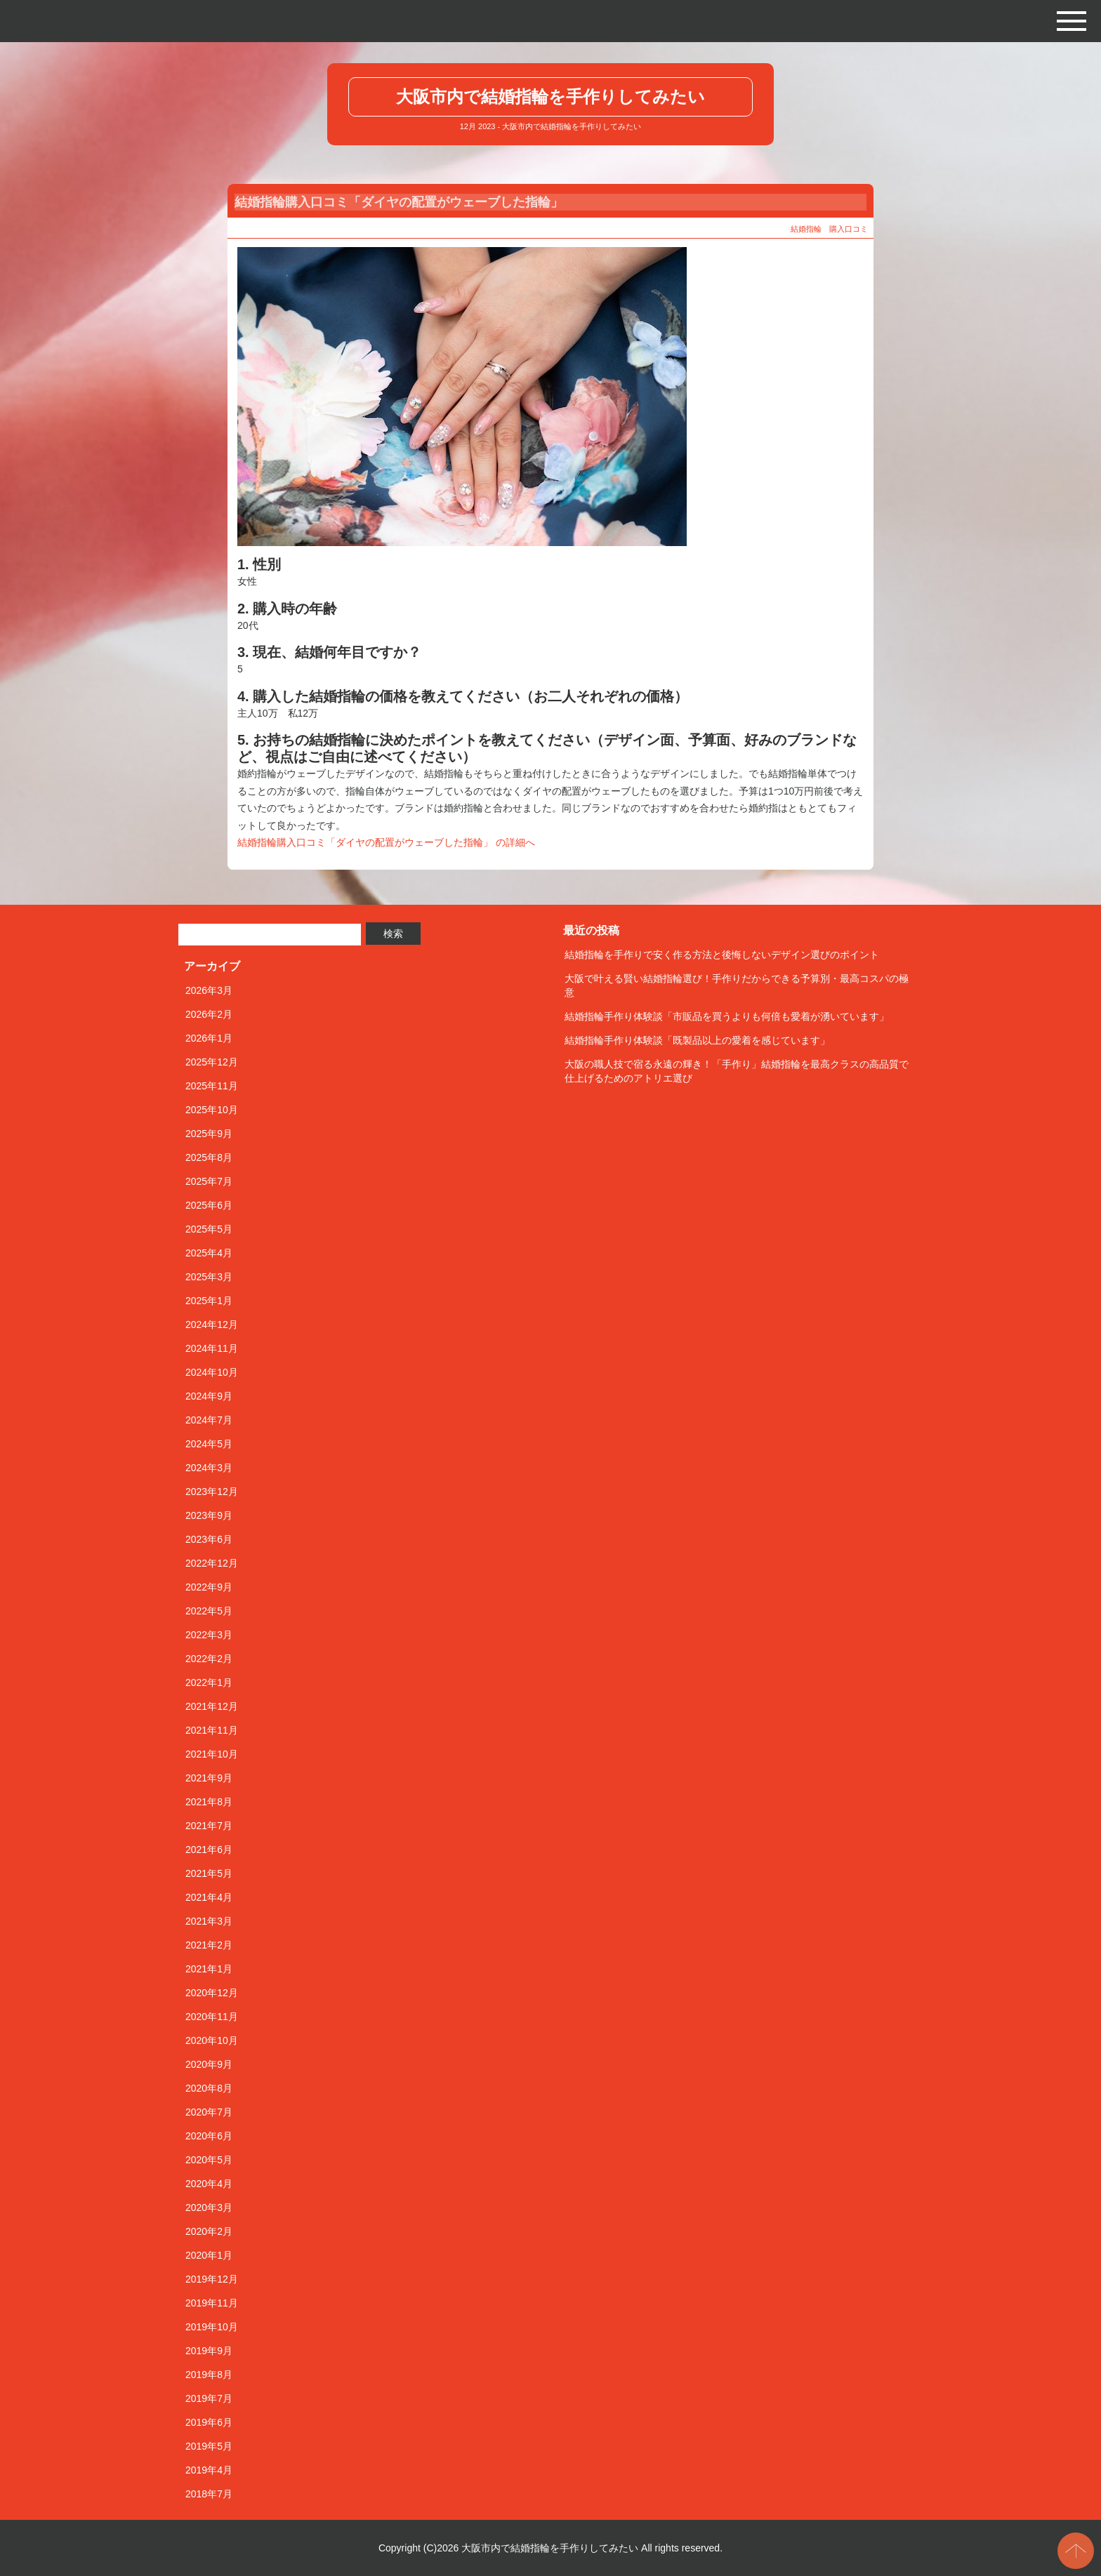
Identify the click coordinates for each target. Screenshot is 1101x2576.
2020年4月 (208, 2183)
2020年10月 (211, 2040)
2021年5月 (208, 1873)
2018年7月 (208, 2493)
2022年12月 (211, 1563)
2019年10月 (211, 2326)
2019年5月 (208, 2446)
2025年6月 (208, 1205)
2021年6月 (208, 1849)
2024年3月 (208, 1467)
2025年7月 (208, 1181)
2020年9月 (208, 2064)
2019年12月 (211, 2279)
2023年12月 (211, 1491)
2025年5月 (208, 1229)
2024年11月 (211, 1348)
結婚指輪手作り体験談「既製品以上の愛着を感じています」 (697, 1040)
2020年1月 (208, 2255)
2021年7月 (208, 1825)
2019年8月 (208, 2374)
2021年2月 (208, 1945)
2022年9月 (208, 1587)
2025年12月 (211, 1062)
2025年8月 (208, 1157)
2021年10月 (211, 1754)
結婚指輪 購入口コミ (829, 229)
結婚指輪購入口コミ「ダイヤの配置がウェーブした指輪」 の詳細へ (386, 842)
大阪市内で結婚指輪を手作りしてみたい (550, 96)
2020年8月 (208, 2088)
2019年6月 (208, 2422)
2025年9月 (208, 1133)
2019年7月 (208, 2398)
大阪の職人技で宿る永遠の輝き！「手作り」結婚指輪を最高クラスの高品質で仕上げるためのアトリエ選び (737, 1071)
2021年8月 (208, 1801)
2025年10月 (211, 1109)
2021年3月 (208, 1921)
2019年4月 (208, 2470)
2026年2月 (208, 1014)
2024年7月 (208, 1420)
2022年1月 (208, 1682)
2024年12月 (211, 1324)
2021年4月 (208, 1897)
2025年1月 (208, 1300)
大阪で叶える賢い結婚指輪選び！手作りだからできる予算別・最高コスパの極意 (737, 985)
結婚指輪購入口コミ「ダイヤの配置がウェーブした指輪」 (399, 202)
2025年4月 (208, 1253)
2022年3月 (208, 1634)
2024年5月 (208, 1443)
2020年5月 (208, 2159)
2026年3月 (208, 990)
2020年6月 (208, 2136)
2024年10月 (211, 1372)
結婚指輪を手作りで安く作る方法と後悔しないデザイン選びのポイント (722, 954)
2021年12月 (211, 1706)
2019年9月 (208, 2350)
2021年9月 (208, 1778)
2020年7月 (208, 2112)
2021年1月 (208, 1968)
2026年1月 (208, 1038)
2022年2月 (208, 1658)
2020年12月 (211, 1992)
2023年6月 (208, 1539)
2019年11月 (211, 2303)
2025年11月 (211, 1085)
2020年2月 (208, 2231)
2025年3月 (208, 1276)
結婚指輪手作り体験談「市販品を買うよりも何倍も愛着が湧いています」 (727, 1016)
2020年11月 (211, 2016)
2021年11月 (211, 1730)
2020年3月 (208, 2207)
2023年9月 (208, 1515)
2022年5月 (208, 1610)
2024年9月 (208, 1396)
